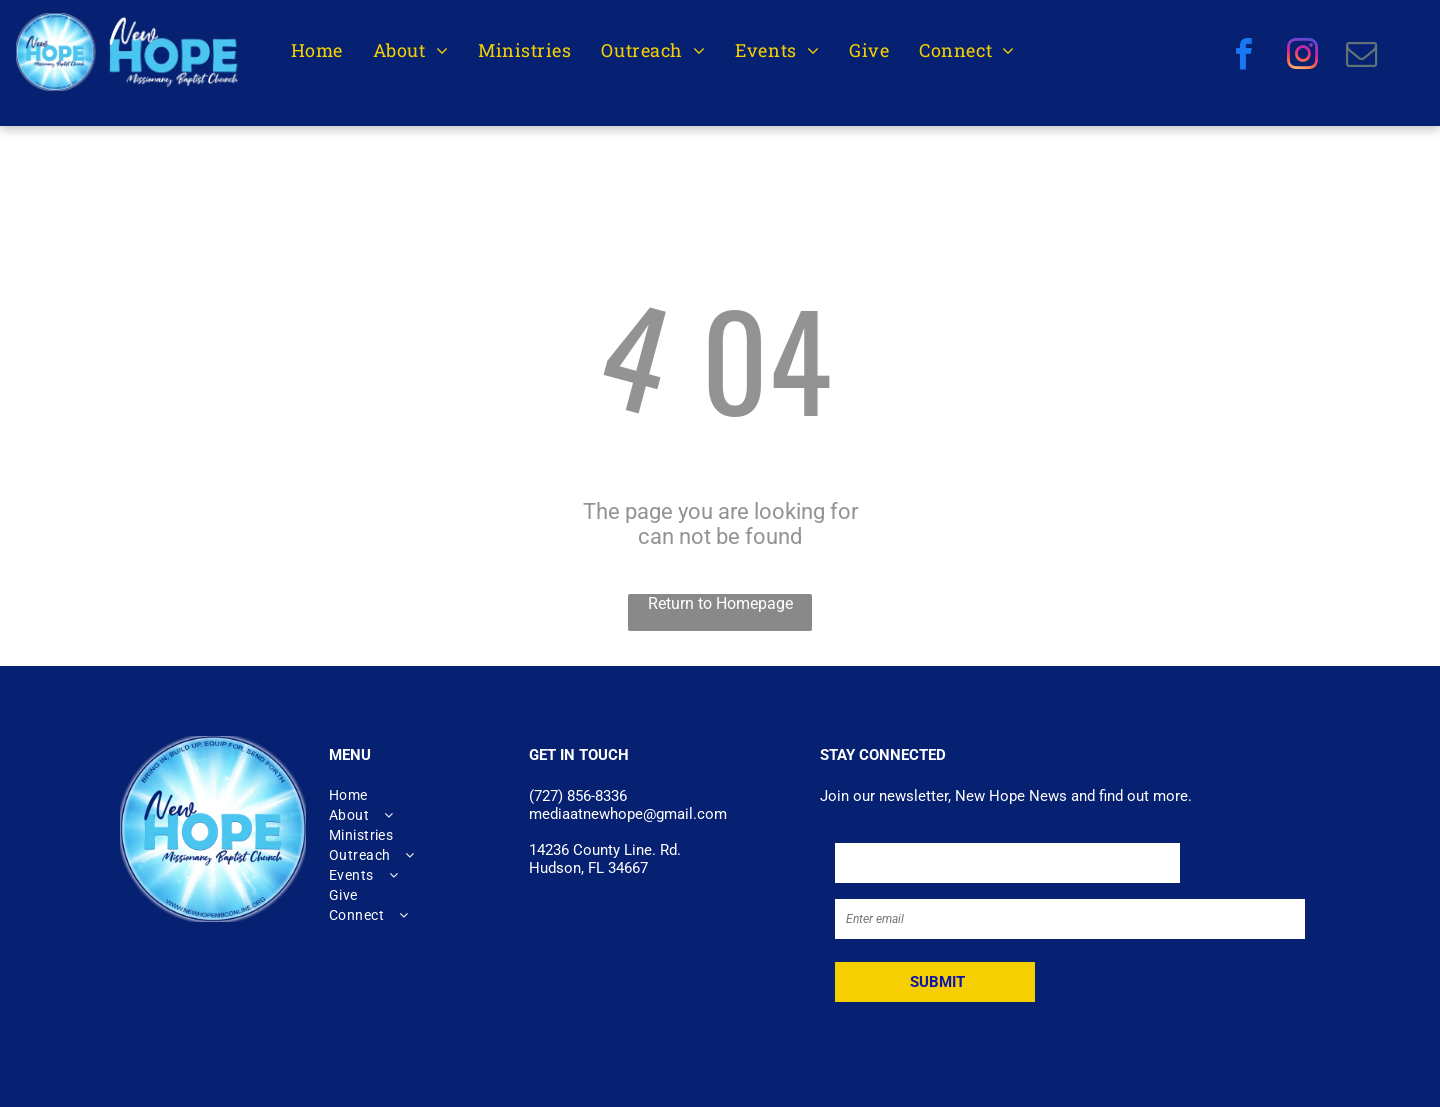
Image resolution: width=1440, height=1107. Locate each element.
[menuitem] (317, 50)
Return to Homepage (720, 603)
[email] (1361, 57)
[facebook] (1243, 57)
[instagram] (1302, 57)
